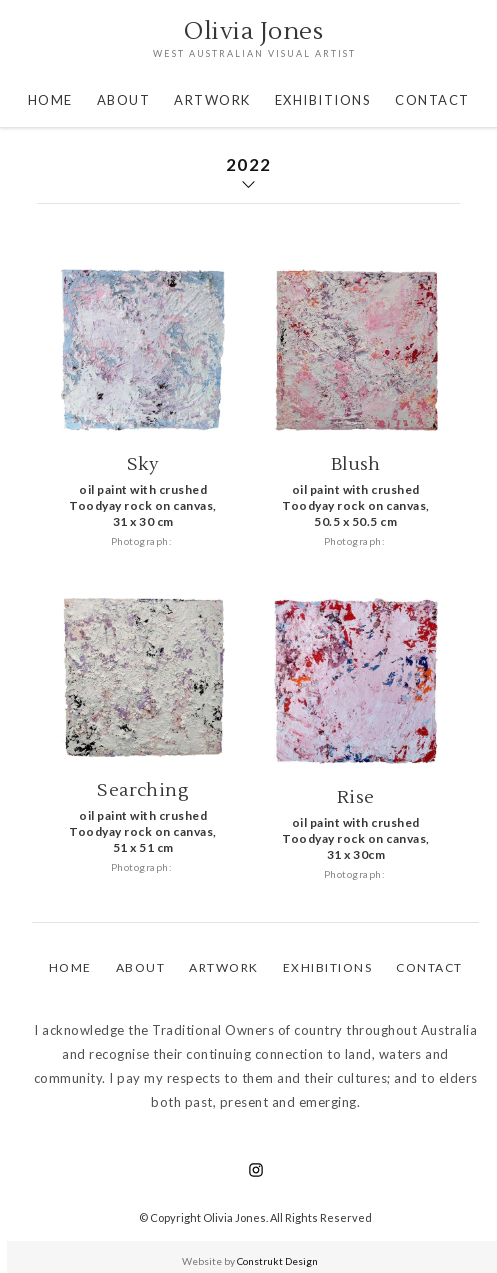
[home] (249, 41)
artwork (212, 100)
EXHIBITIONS (323, 100)
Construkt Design (277, 1261)
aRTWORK (224, 967)
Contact (429, 967)
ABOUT (141, 967)
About (124, 100)
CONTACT (432, 100)
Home (50, 100)
